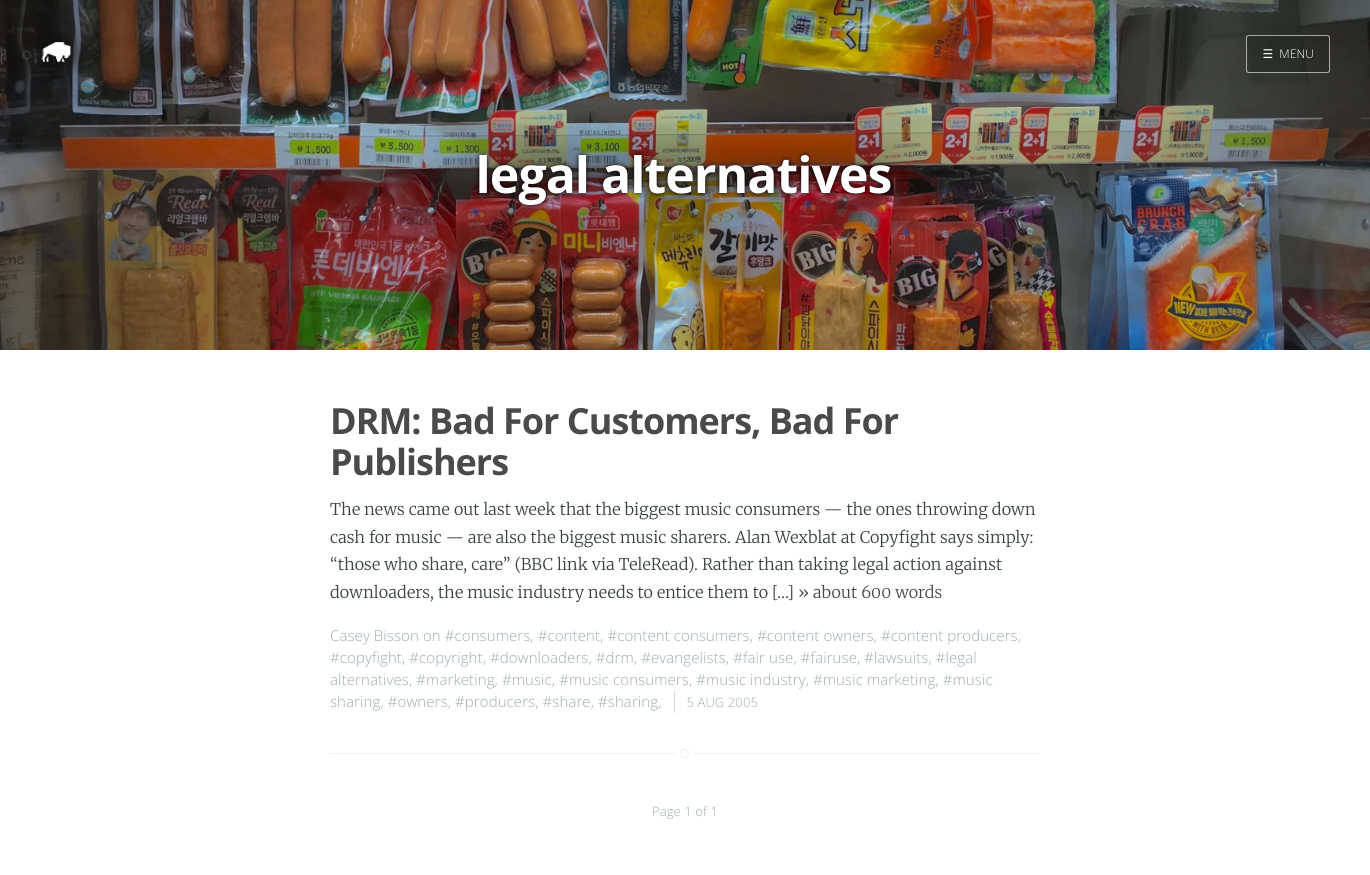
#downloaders (539, 658)
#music (527, 680)
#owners (418, 702)
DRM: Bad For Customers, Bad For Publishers (614, 441)
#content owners (815, 636)
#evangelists (683, 658)
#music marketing (874, 680)
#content (569, 636)
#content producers (949, 636)
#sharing (628, 702)
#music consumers (624, 680)
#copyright (445, 658)
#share (567, 702)
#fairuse (829, 658)
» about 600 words (870, 593)
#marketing (455, 680)
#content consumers (678, 636)
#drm (615, 658)
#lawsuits (896, 658)
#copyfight (366, 658)
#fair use (763, 658)
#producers (495, 702)
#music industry (750, 680)
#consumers (488, 636)
